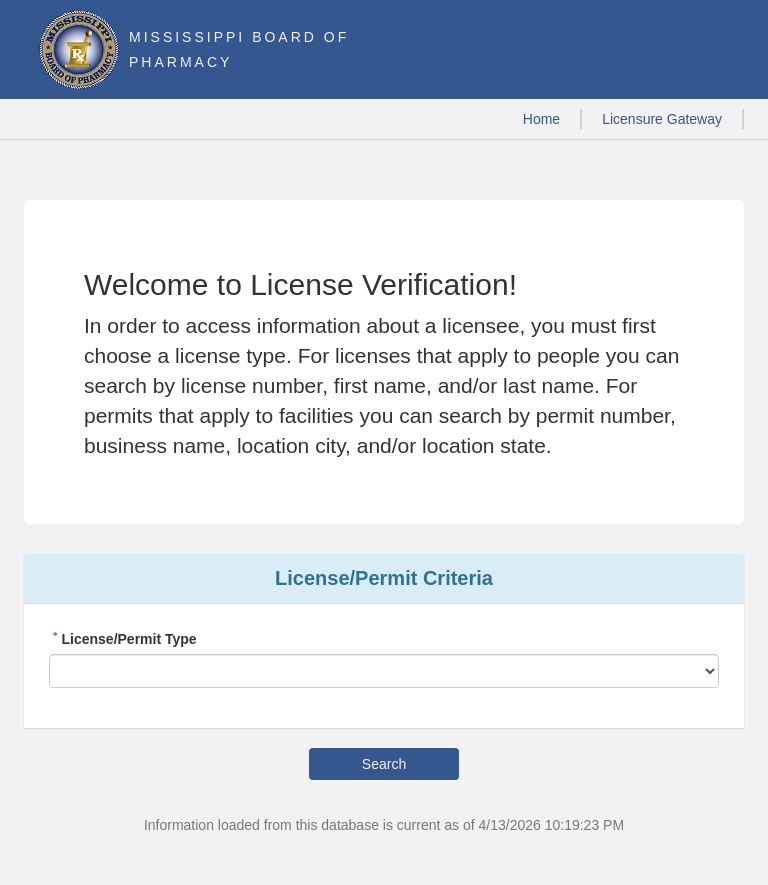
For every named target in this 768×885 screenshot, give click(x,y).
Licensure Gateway (662, 119)
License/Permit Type (123, 639)
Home (541, 119)
